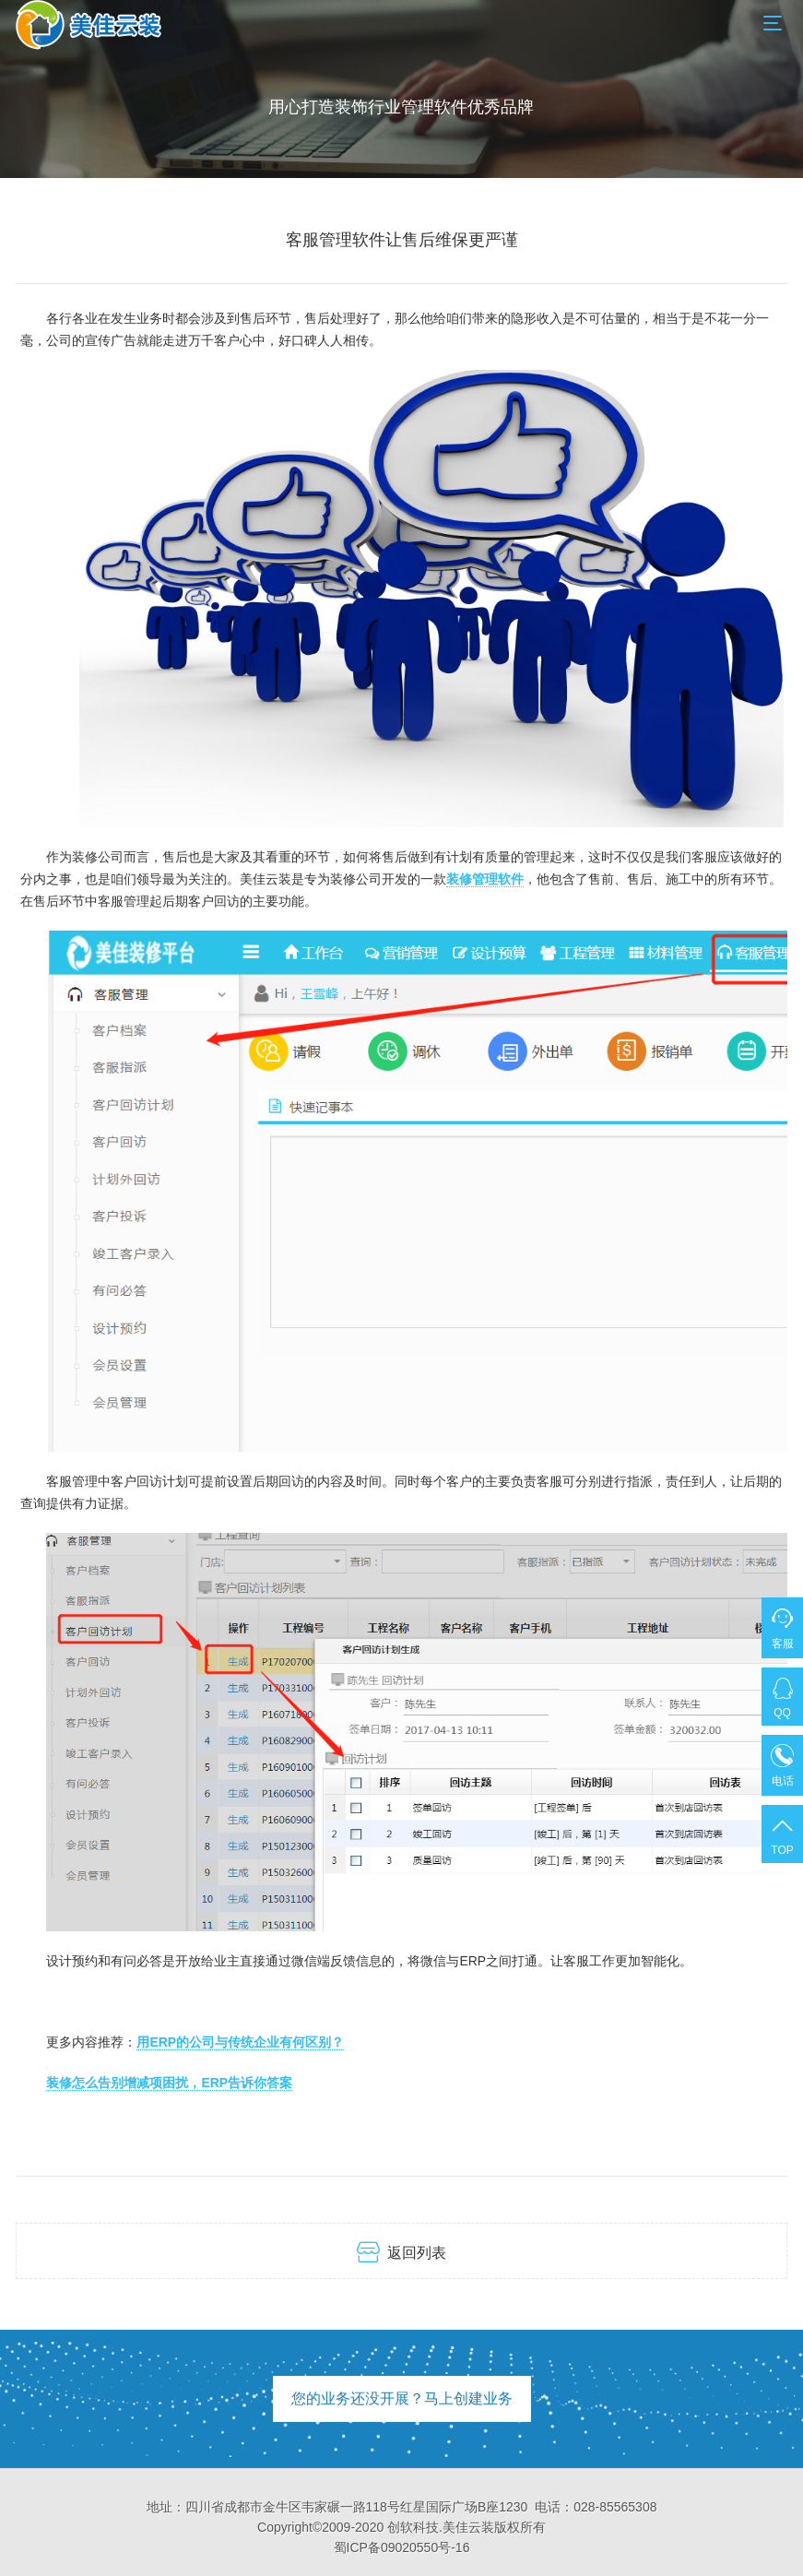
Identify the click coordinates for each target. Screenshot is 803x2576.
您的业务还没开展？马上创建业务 (402, 2398)
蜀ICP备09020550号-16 (402, 2547)
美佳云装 (468, 2527)
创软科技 (413, 2527)
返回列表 (401, 2251)
